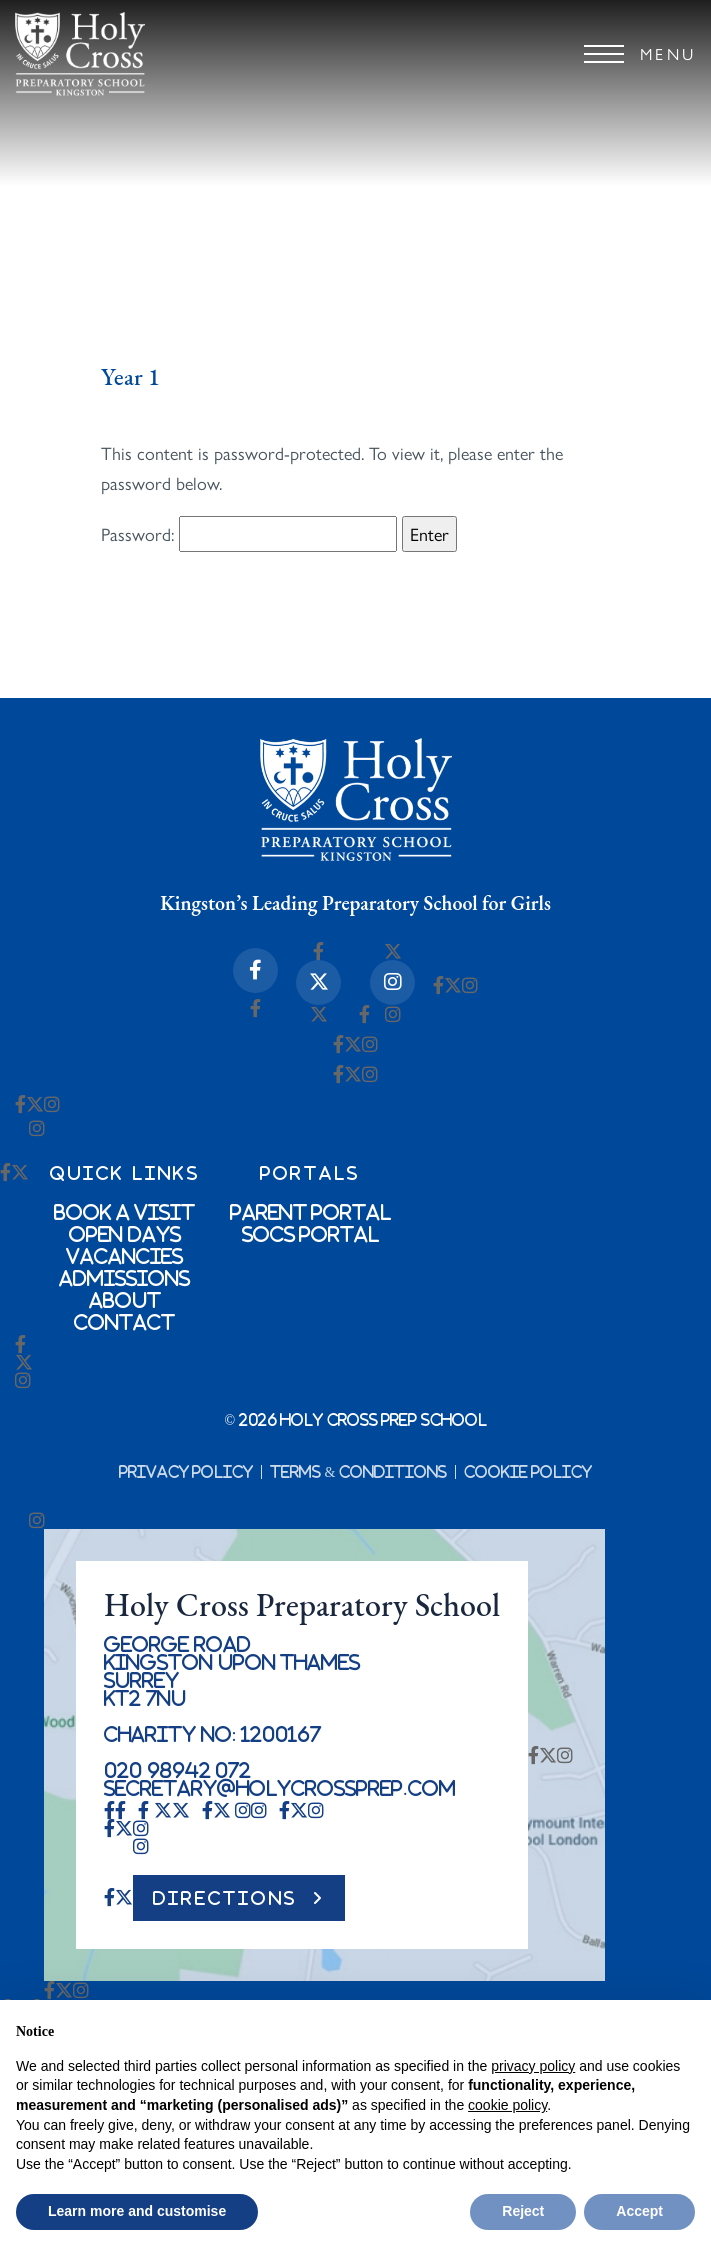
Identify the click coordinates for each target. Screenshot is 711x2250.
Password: (249, 534)
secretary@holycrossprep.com (280, 1788)
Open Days (125, 1234)
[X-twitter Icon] (318, 982)
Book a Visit (124, 1212)
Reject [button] (523, 2211)
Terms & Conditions (358, 1472)
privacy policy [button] (533, 2066)
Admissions (124, 1278)
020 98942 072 (177, 1770)
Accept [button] (639, 2211)
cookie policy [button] (507, 2105)
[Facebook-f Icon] (255, 970)
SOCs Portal (311, 1234)
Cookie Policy (528, 1472)
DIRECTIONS (225, 1898)
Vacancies (124, 1256)
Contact (124, 1322)
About (125, 1300)
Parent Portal (311, 1212)
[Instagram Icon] (392, 982)
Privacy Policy (186, 1472)
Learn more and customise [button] (137, 2211)
